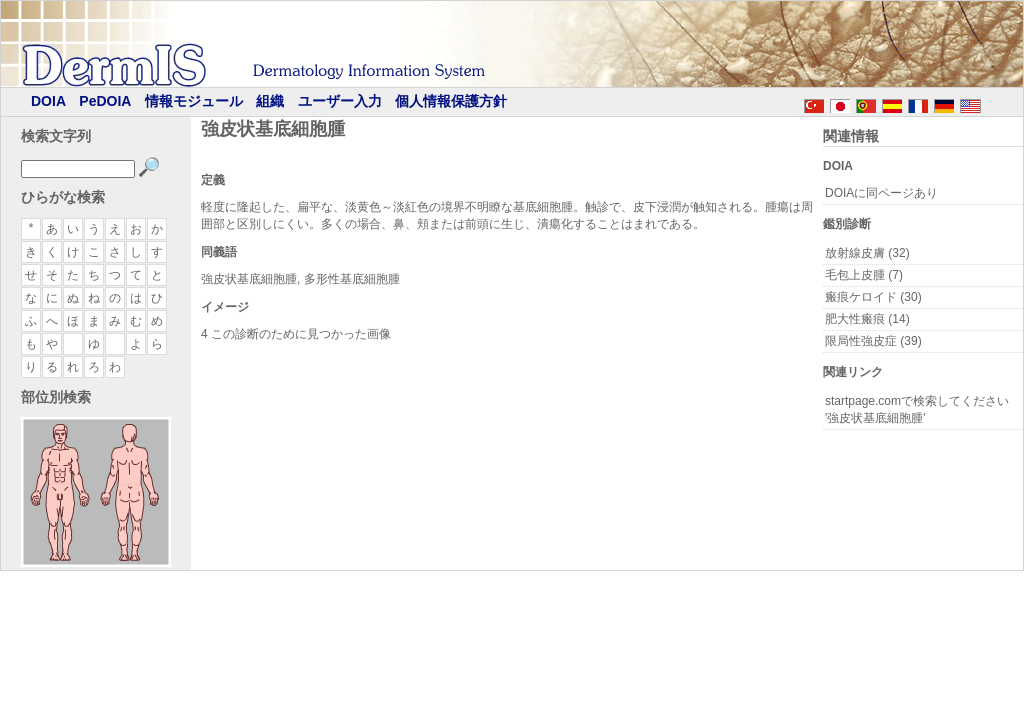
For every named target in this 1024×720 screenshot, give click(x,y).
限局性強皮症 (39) (873, 341)
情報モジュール (194, 101)
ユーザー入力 (340, 101)
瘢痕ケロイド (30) (873, 297)
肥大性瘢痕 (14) (867, 319)
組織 (270, 101)
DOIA (48, 101)
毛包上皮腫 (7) (864, 275)
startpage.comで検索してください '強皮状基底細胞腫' (917, 409)
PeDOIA (105, 101)
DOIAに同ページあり (881, 193)
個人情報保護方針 (451, 101)
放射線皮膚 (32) (867, 253)
